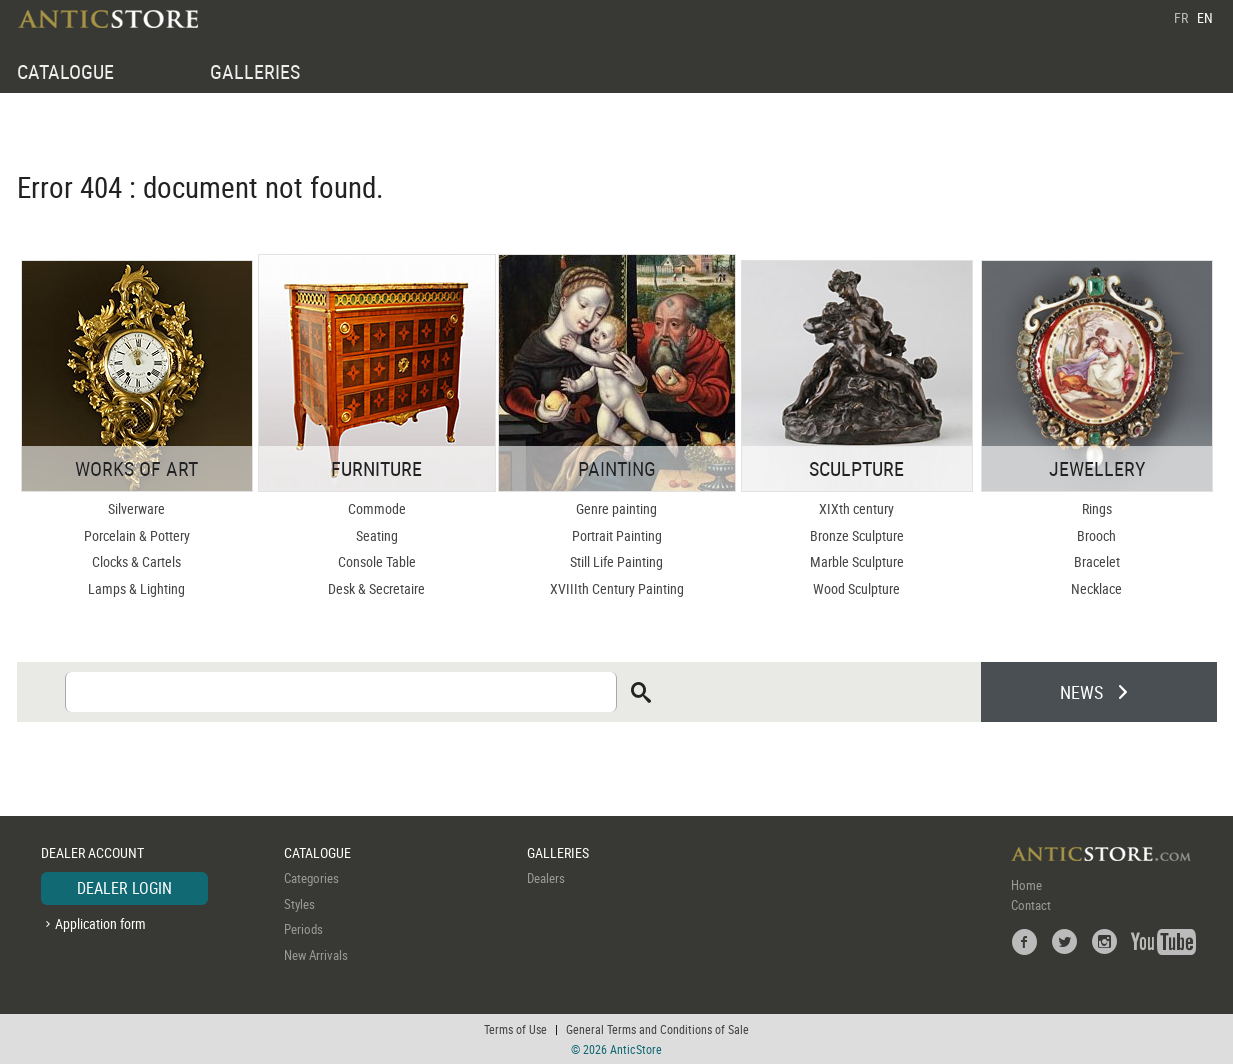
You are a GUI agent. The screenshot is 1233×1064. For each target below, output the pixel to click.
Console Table (377, 561)
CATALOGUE (65, 71)
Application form (100, 923)
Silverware (136, 508)
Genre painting (616, 508)
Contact (1031, 905)
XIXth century (856, 508)
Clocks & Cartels (136, 561)
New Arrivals (316, 955)
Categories (311, 878)
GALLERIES (255, 71)
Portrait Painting (617, 535)
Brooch (1096, 535)
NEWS (1081, 692)
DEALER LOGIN (124, 888)
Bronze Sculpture (857, 535)
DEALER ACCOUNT (92, 852)
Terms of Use (515, 1029)
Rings (1097, 508)
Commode (377, 508)
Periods (303, 929)
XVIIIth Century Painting (617, 588)
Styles (299, 904)
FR (1181, 17)
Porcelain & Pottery (137, 535)
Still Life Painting (616, 561)
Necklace (1096, 588)
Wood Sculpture (856, 588)
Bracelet (1097, 561)
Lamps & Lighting (136, 588)
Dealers (546, 878)
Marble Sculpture (857, 561)
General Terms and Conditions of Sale (657, 1029)
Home (1026, 885)
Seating (377, 535)
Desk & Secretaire (376, 588)
